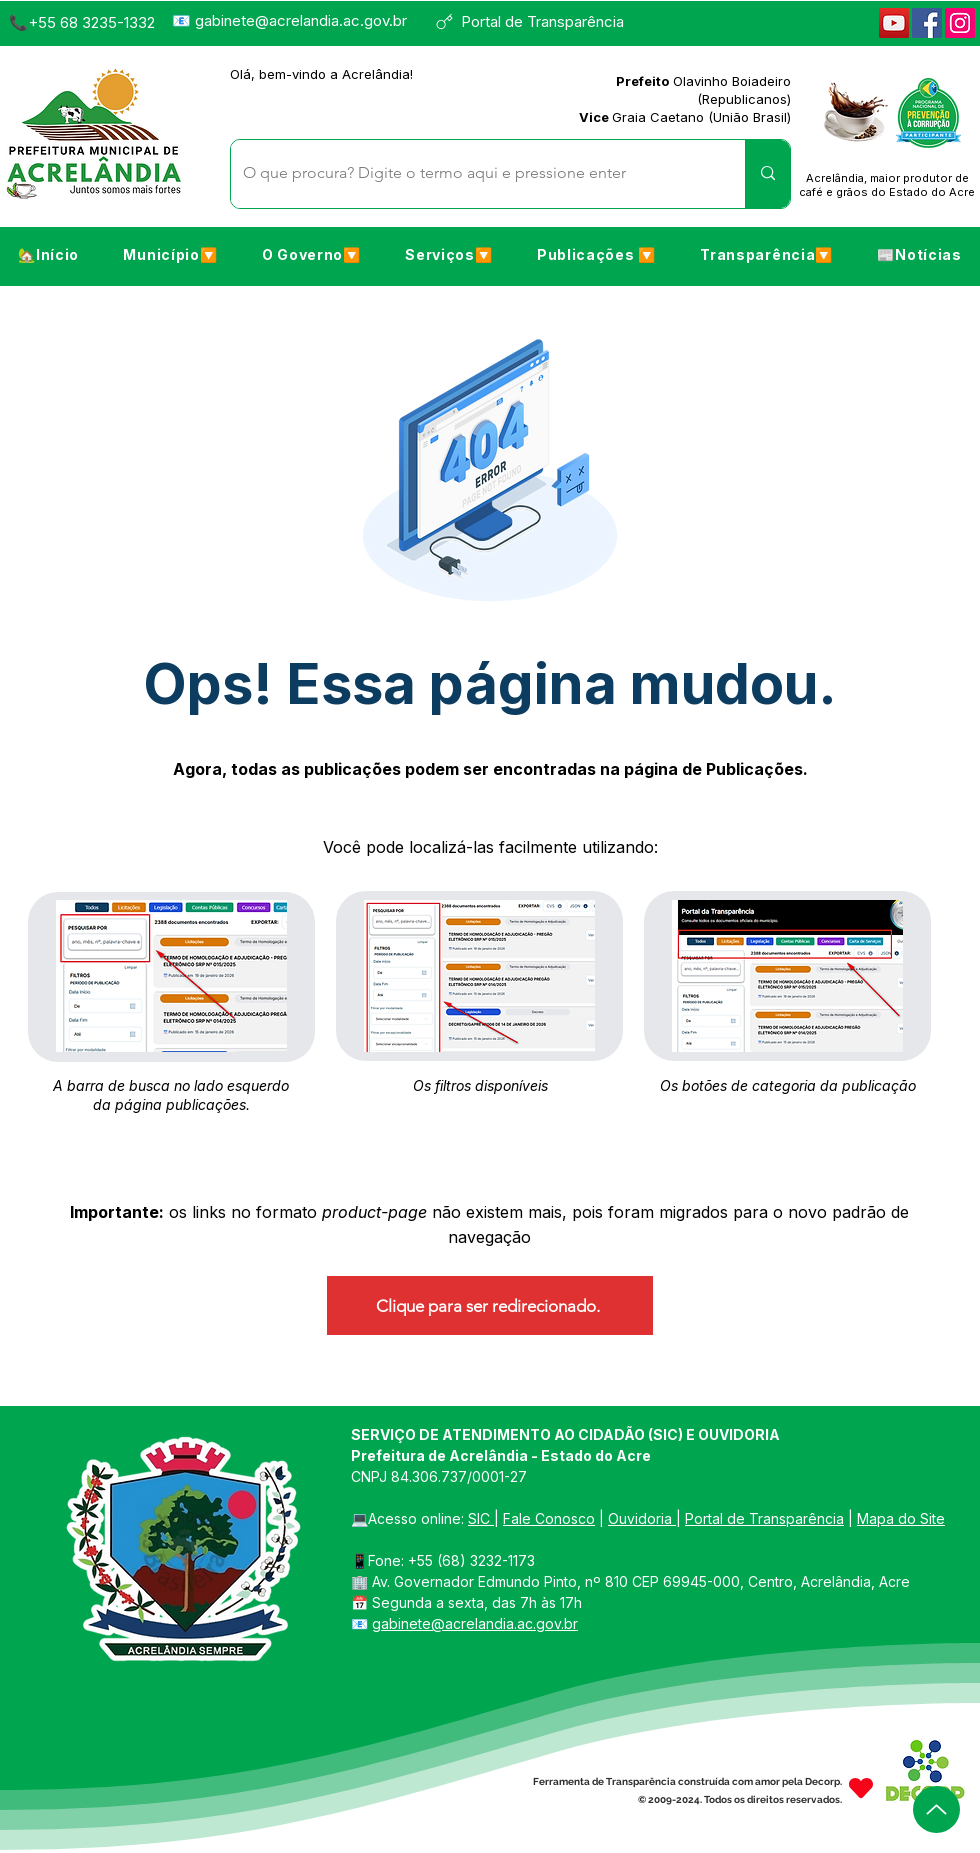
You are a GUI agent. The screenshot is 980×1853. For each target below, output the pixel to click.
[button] (170, 255)
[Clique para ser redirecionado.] (490, 1305)
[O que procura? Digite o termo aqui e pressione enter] (473, 174)
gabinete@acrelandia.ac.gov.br (301, 20)
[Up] (936, 1809)
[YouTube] (894, 23)
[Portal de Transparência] (538, 21)
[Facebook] (927, 23)
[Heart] (861, 1788)
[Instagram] (960, 23)
